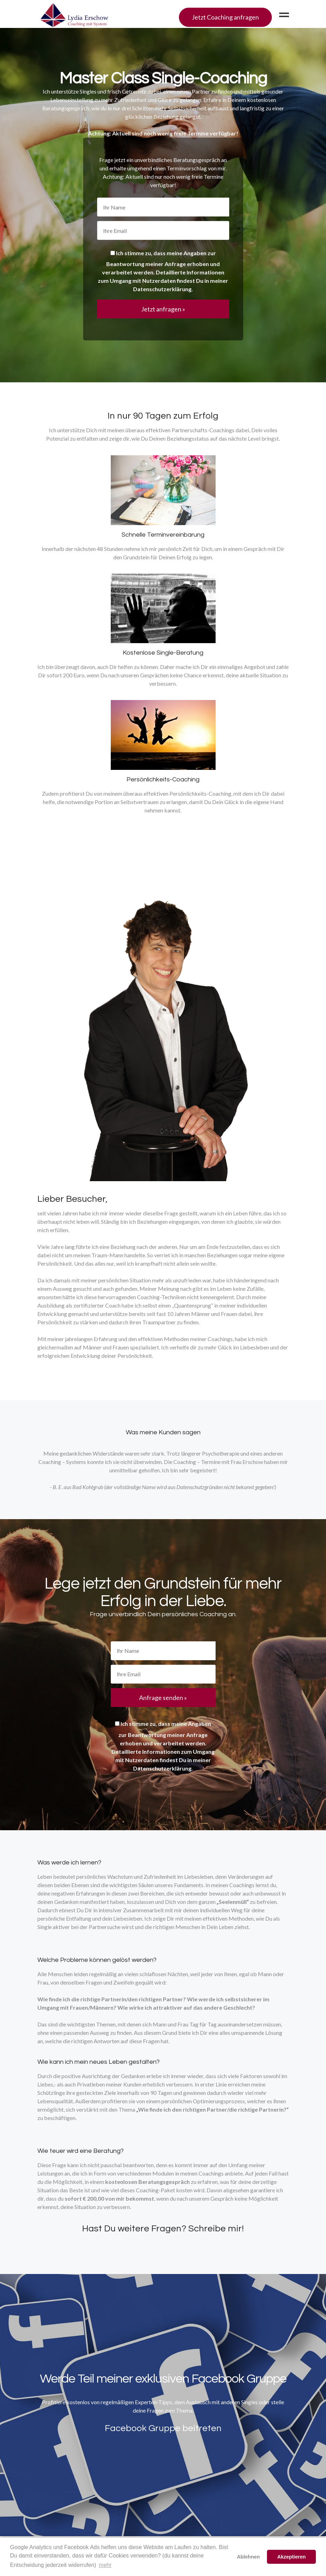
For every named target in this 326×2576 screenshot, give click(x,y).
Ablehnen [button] (248, 2557)
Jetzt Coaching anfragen (225, 17)
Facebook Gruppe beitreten (163, 2428)
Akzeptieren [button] (291, 2557)
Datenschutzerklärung (162, 289)
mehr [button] (105, 2565)
